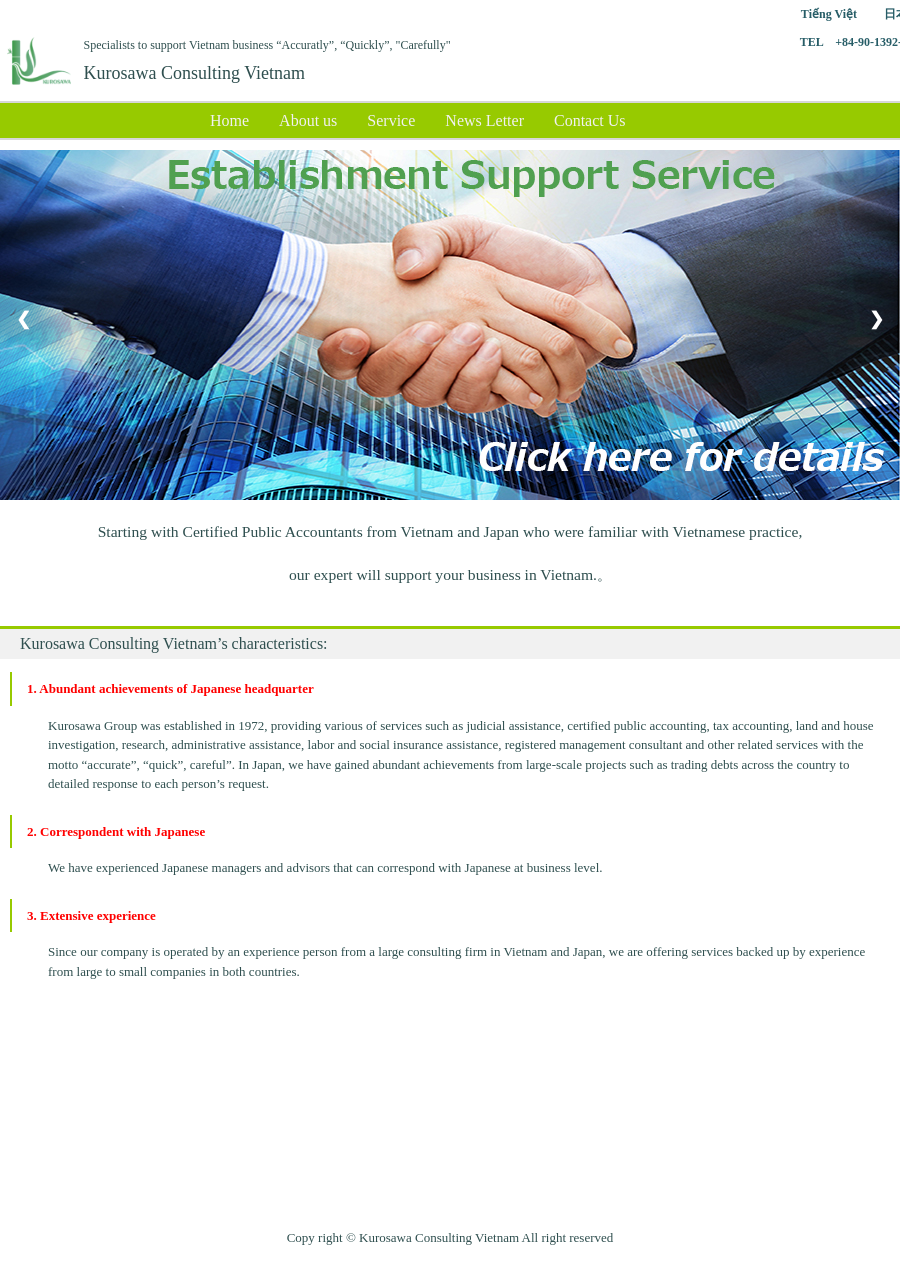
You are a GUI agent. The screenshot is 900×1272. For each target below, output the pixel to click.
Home (229, 120)
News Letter (484, 120)
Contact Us (590, 120)
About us (308, 120)
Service (391, 120)
